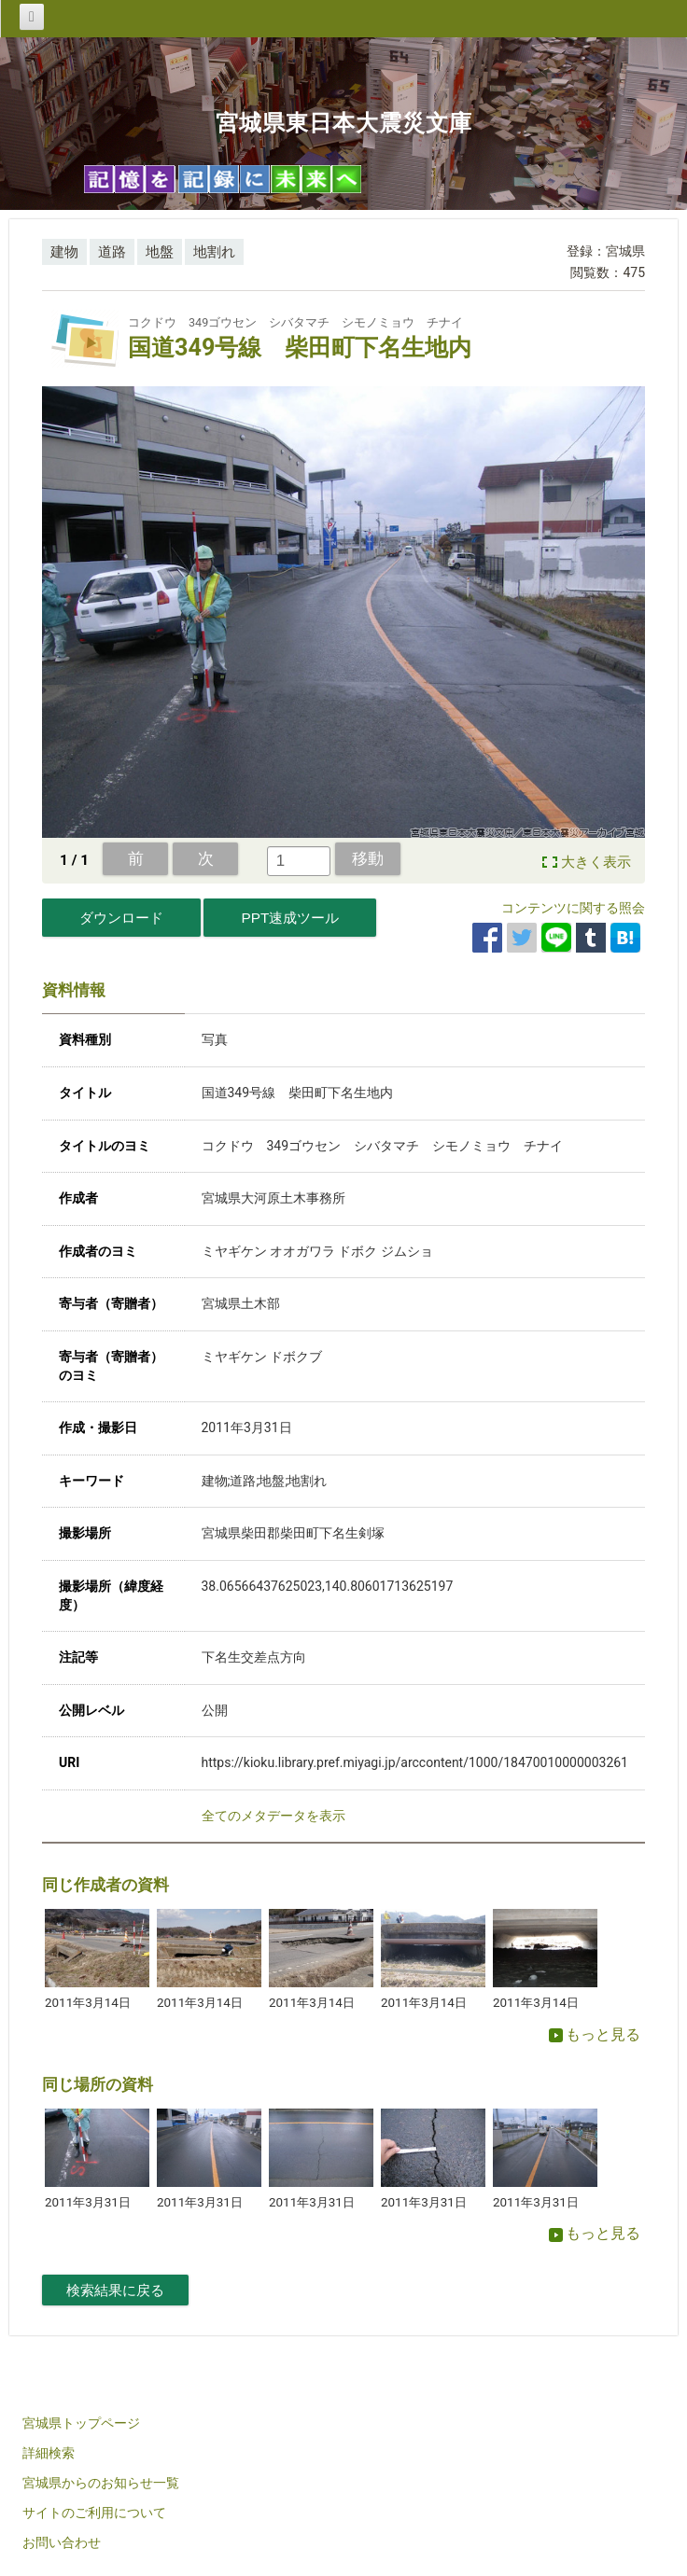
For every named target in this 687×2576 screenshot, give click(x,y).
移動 (368, 858)
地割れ (214, 252)
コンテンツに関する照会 (573, 907)
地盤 (160, 252)
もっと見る (594, 2034)
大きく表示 (596, 862)
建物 (64, 252)
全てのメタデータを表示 (273, 1815)
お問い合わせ (61, 2542)
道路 (112, 252)
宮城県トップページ (81, 2423)
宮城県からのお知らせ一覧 (100, 2482)
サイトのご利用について (94, 2512)
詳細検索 (48, 2452)
